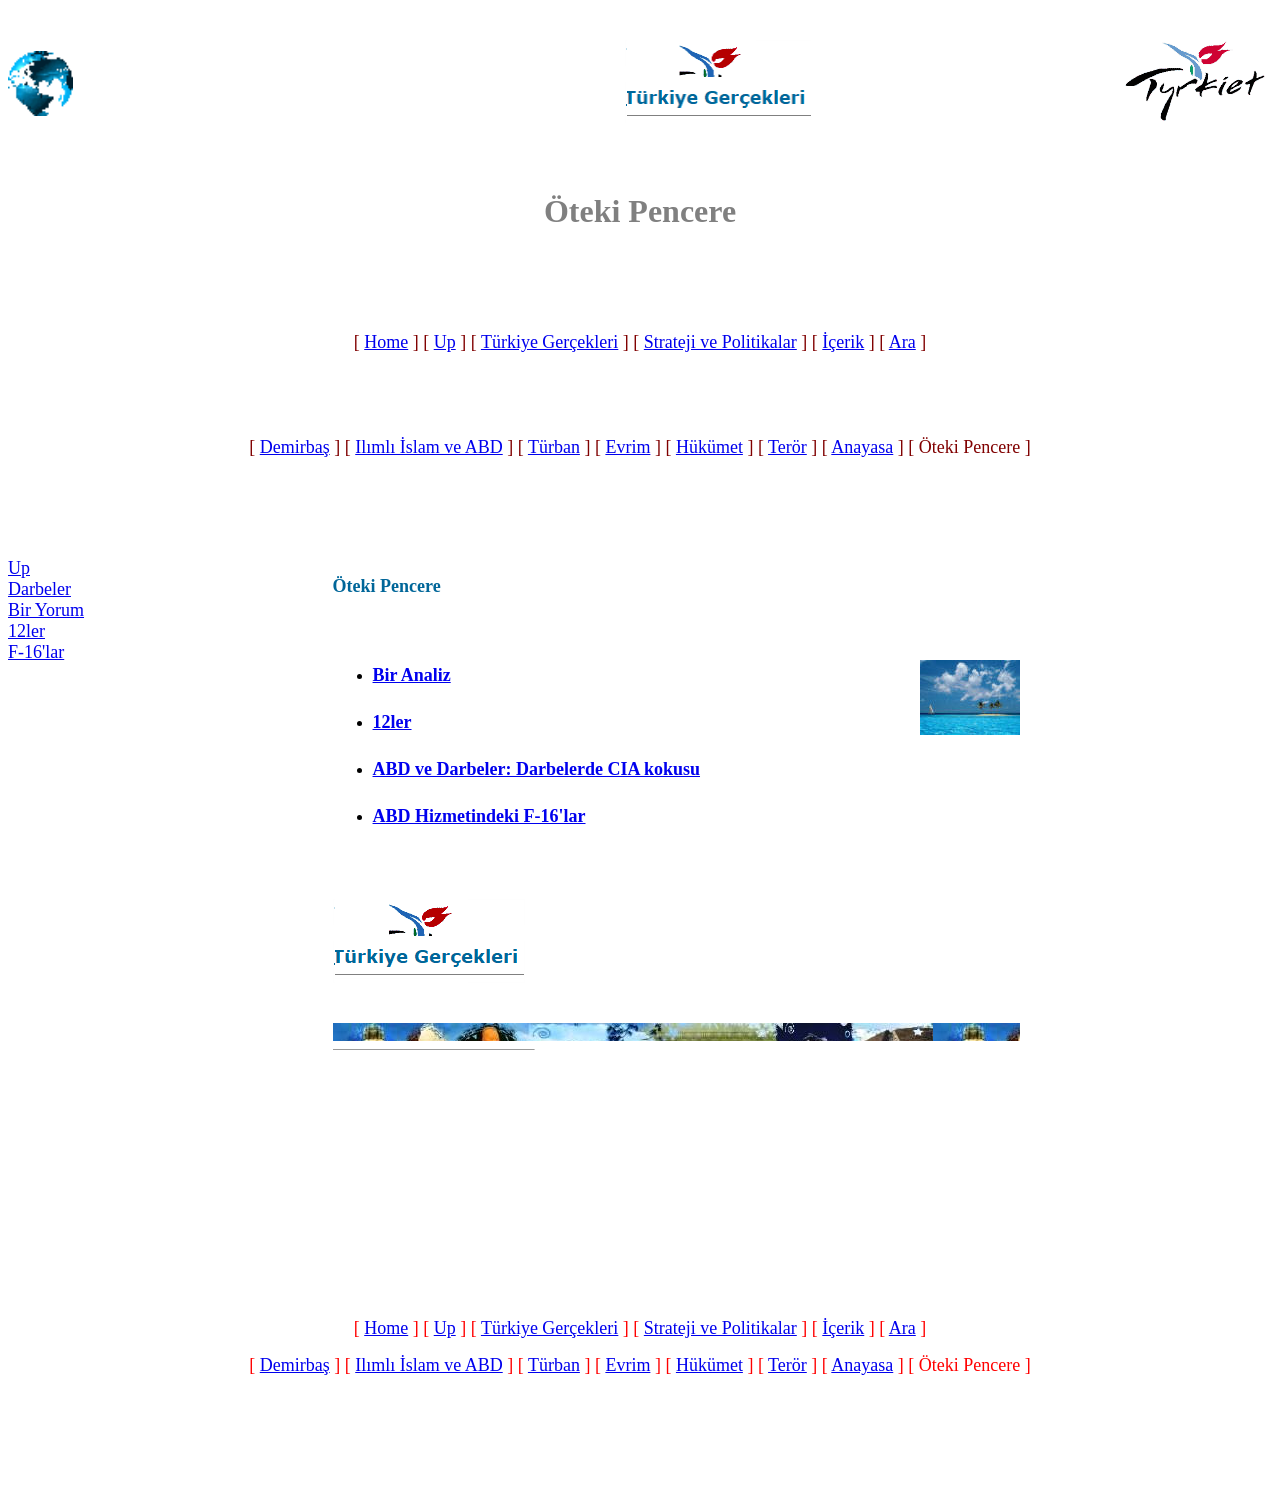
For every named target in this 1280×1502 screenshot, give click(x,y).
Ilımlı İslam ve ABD (429, 447)
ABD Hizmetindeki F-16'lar (479, 816)
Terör (787, 447)
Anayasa (862, 447)
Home (386, 342)
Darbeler (39, 589)
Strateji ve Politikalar (720, 342)
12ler (26, 631)
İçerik (843, 342)
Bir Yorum (46, 610)
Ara (902, 342)
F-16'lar (36, 652)
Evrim (627, 447)
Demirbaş (295, 447)
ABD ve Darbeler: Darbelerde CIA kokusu (536, 769)
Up (445, 342)
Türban (554, 447)
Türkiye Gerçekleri (549, 342)
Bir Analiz (412, 675)
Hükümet (709, 447)
